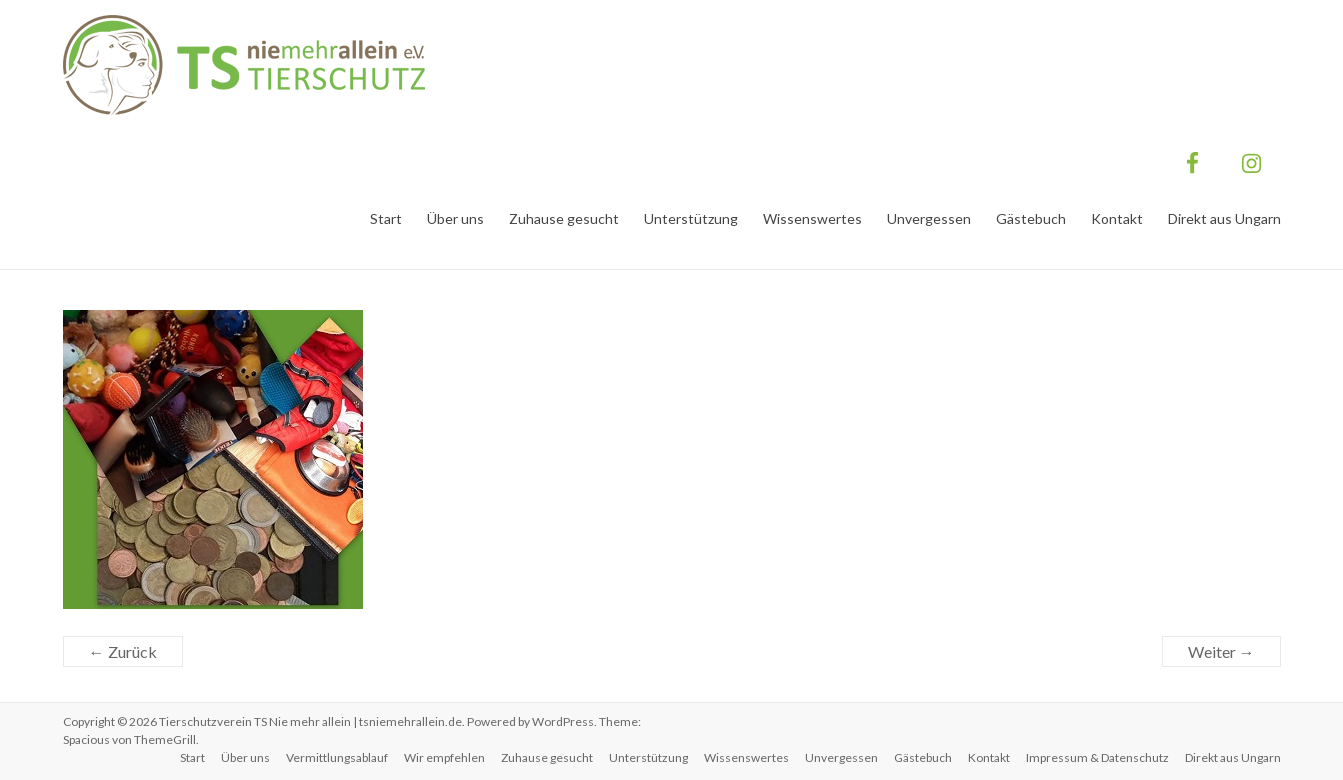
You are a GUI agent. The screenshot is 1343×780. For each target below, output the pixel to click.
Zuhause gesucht (564, 218)
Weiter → (1221, 651)
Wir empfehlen (444, 757)
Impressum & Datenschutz (1097, 757)
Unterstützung (691, 218)
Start (386, 218)
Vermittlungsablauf (337, 757)
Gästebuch (1031, 218)
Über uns (455, 218)
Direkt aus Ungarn (1224, 218)
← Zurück (123, 651)
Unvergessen (929, 218)
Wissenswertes (812, 218)
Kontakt (1117, 218)
